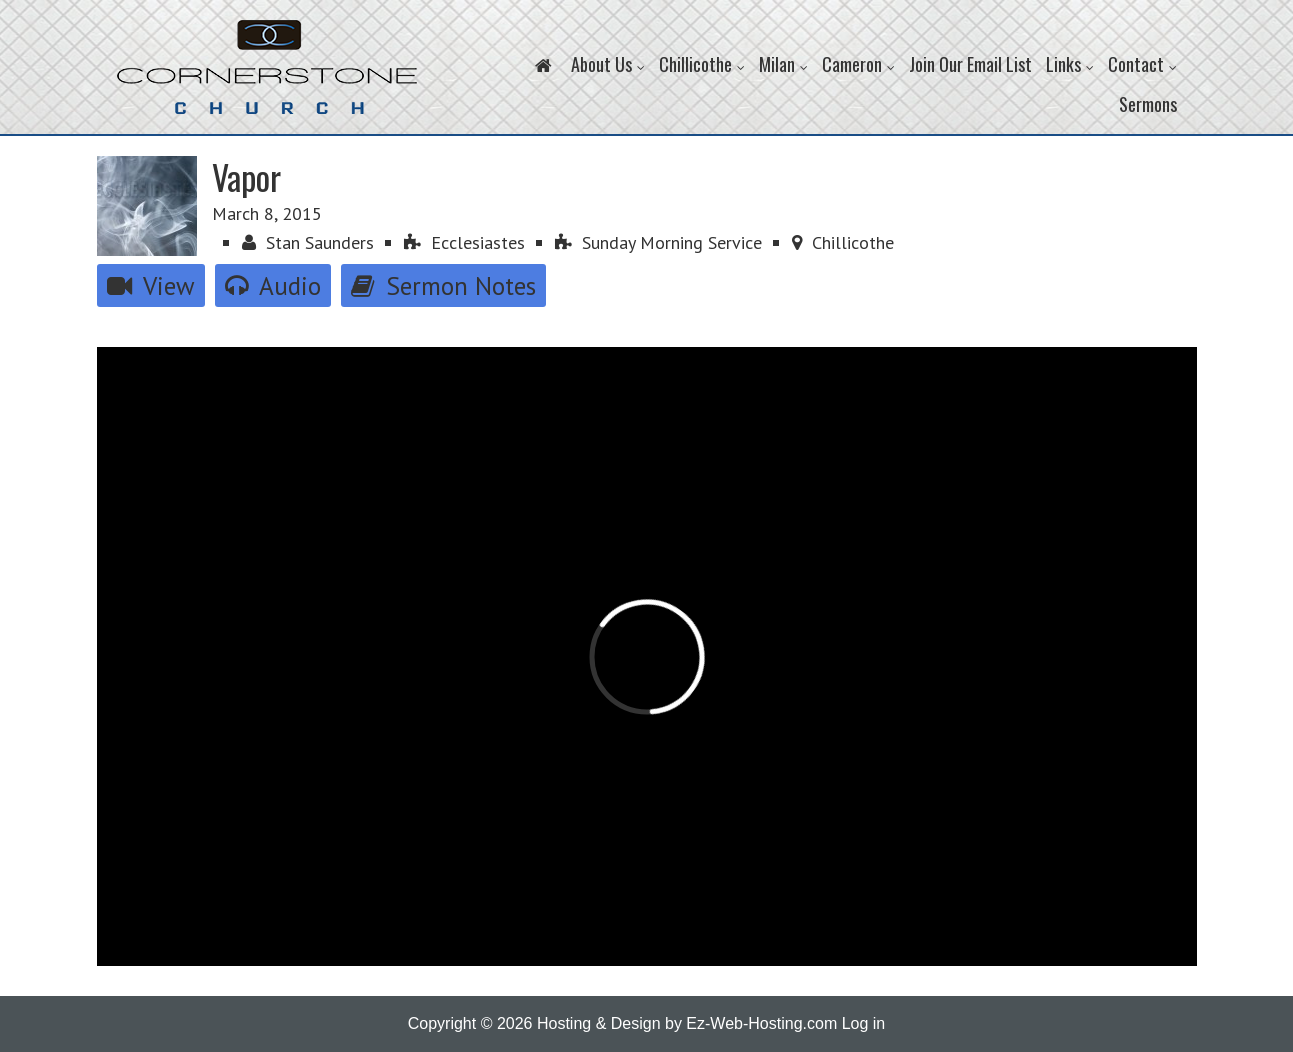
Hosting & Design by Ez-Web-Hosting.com (687, 1023)
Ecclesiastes (464, 242)
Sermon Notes (443, 285)
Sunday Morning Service (658, 242)
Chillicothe (843, 242)
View (151, 285)
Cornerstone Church (267, 77)
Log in (864, 1023)
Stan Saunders (308, 242)
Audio (273, 285)
